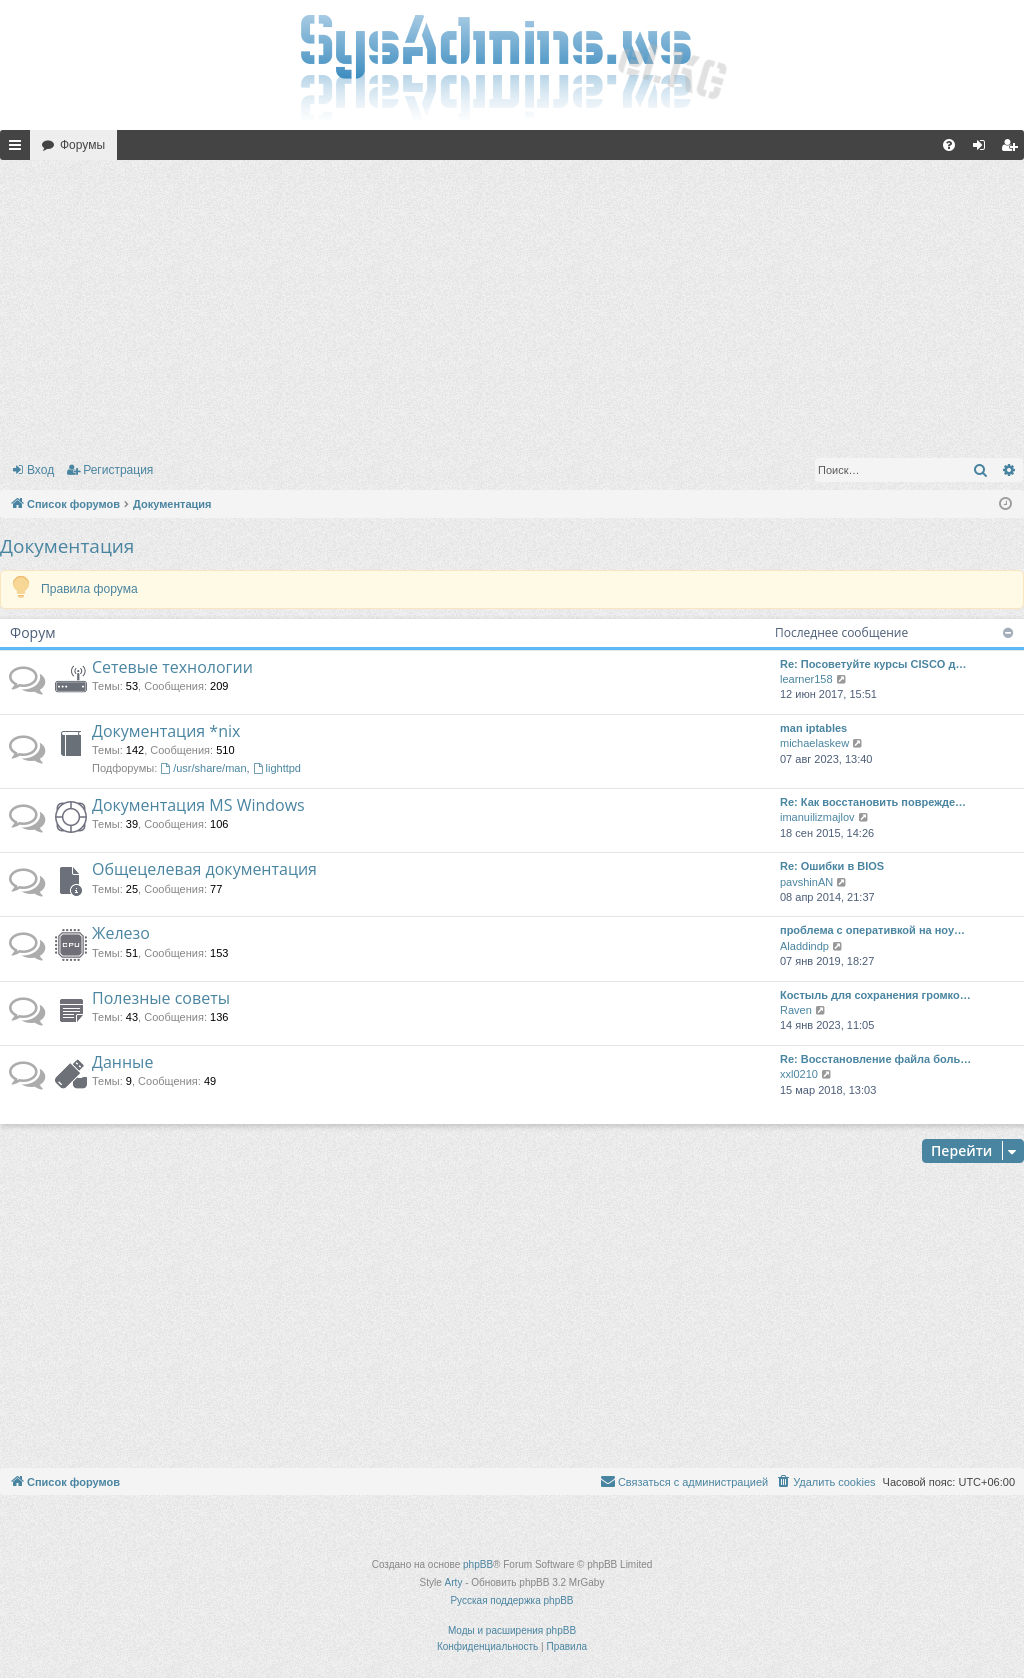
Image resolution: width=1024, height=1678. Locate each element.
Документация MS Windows (198, 805)
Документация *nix (166, 731)
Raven (796, 1010)
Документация (67, 546)
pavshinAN (806, 882)
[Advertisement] (512, 305)
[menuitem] (949, 145)
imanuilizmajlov (817, 817)
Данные (122, 1062)
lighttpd (277, 768)
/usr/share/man (203, 768)
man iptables (813, 728)
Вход (40, 470)
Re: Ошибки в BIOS (832, 866)
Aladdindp (804, 946)
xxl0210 (799, 1074)
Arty (454, 1582)
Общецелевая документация (204, 869)
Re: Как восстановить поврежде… (873, 802)
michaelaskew (814, 743)
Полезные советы (161, 998)
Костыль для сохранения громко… (875, 995)
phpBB (478, 1564)
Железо (121, 933)
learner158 (806, 679)
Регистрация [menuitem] (1013, 149)
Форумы (82, 145)
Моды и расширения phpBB (512, 1630)
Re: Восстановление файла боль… (875, 1059)
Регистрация (118, 470)
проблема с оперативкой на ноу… (872, 930)
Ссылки (19, 149)
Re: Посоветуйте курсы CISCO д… (873, 664)
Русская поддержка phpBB (511, 1600)
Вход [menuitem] (983, 149)
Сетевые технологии (172, 667)
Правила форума (89, 589)
